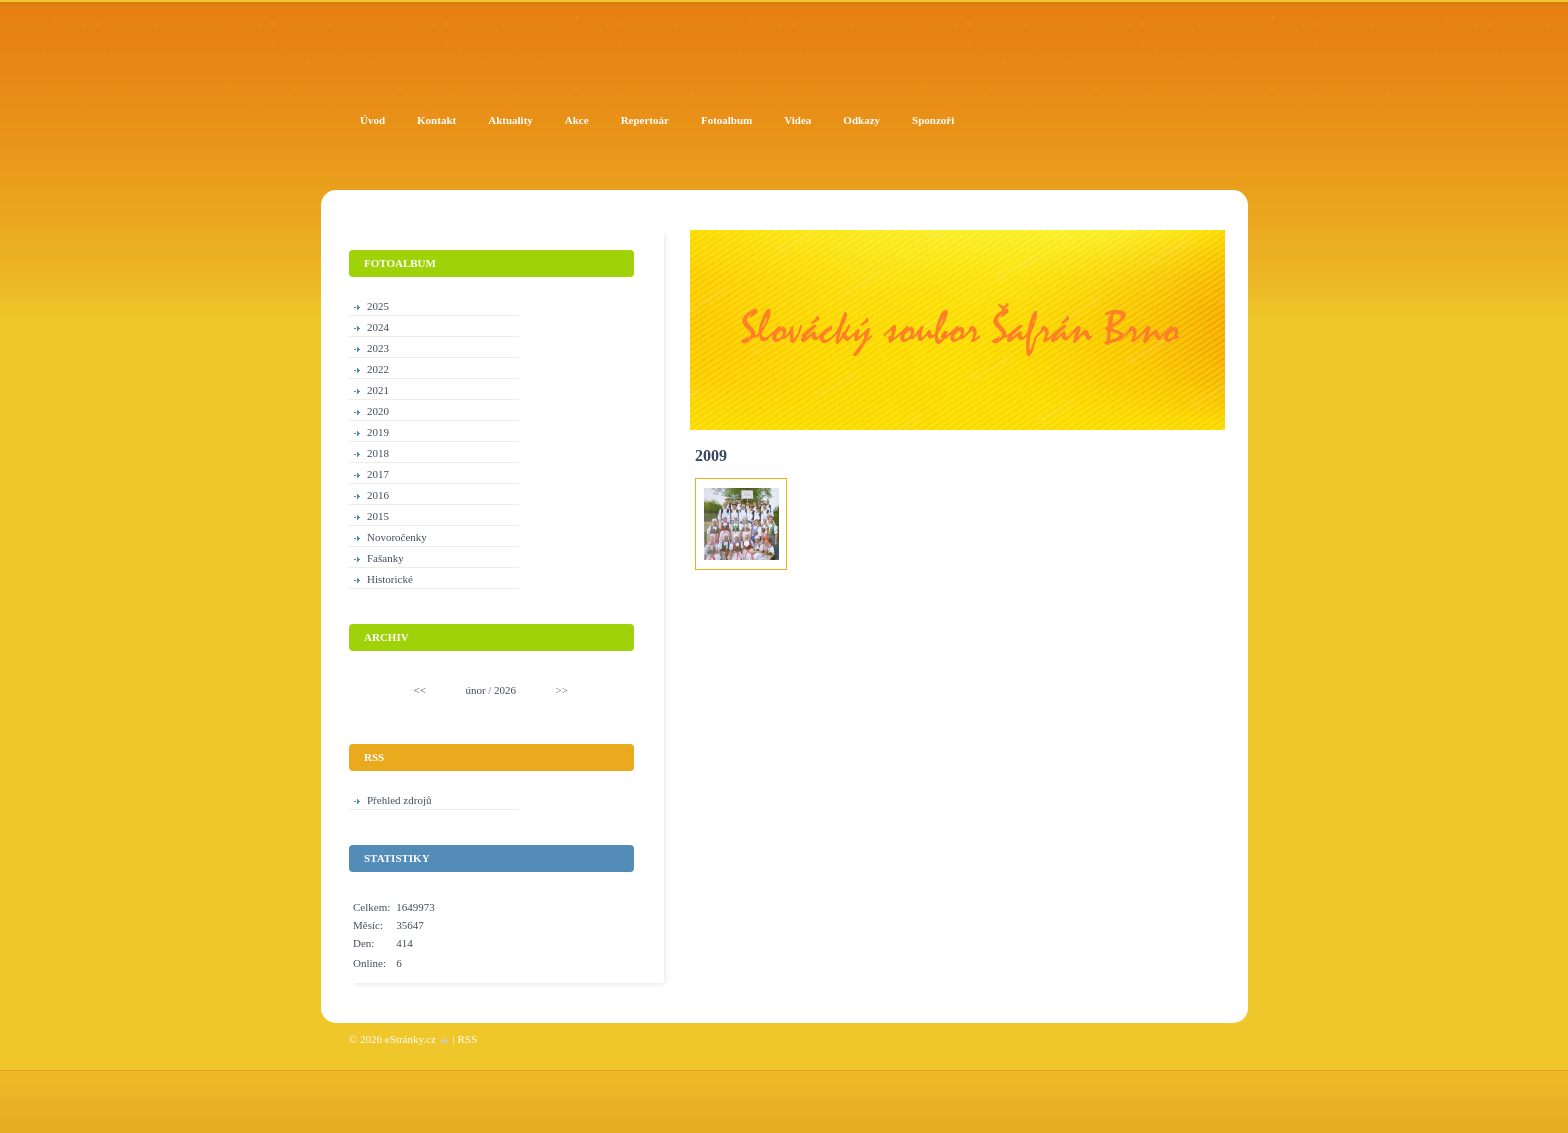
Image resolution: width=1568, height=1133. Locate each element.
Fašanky (385, 558)
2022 (378, 369)
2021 (378, 390)
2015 (378, 516)
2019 (378, 432)
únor (475, 690)
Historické (390, 579)
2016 (378, 495)
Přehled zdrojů (399, 800)
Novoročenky (397, 537)
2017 (378, 474)
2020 (378, 411)
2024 (378, 327)
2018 (378, 453)
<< (420, 690)
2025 (378, 306)
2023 (378, 348)
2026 (505, 690)
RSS (467, 1039)
